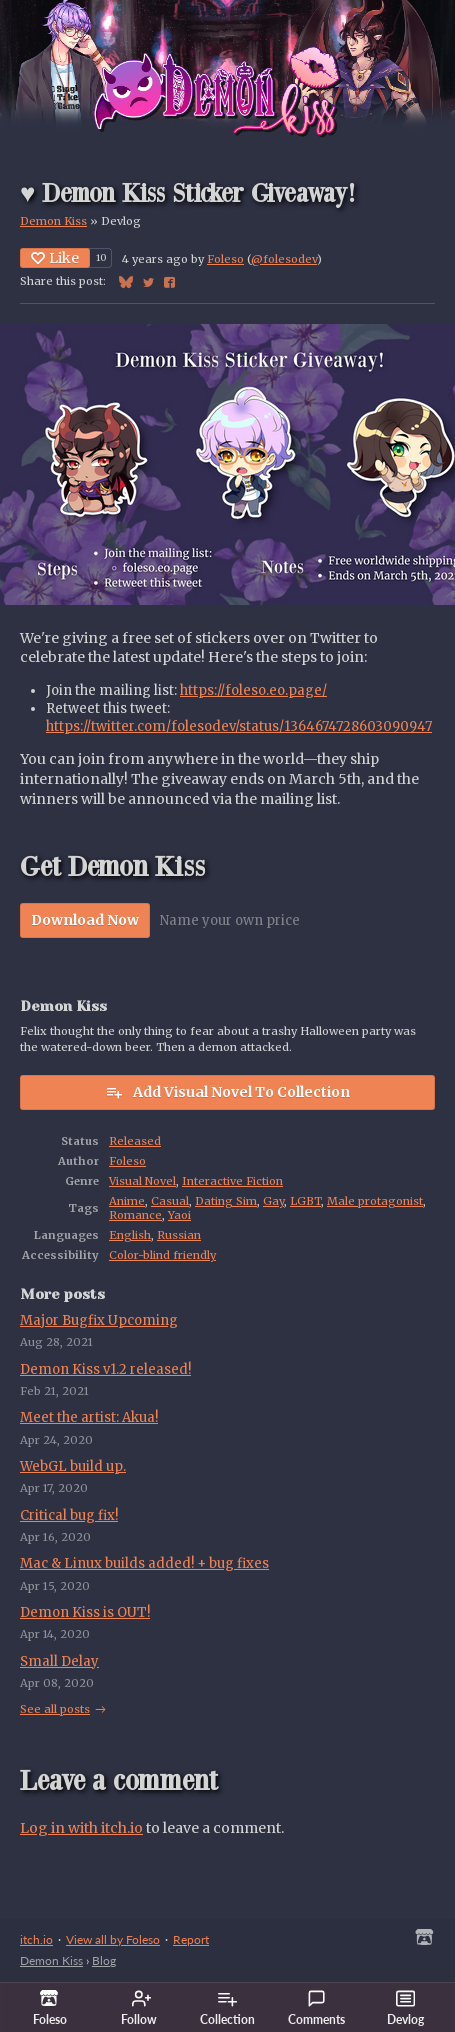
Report (191, 1939)
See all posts (55, 1709)
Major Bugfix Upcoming (99, 1320)
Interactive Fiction (232, 1181)
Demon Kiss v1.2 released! (105, 1369)
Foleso (225, 259)
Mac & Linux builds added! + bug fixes (144, 1563)
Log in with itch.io (81, 1828)
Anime (127, 1201)
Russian (179, 1235)
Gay (273, 1201)
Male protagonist (375, 1201)
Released (135, 1141)
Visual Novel (142, 1181)
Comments (316, 2008)
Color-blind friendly (162, 1255)
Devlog (405, 2008)
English (130, 1235)
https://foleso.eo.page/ (253, 690)
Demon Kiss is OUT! (85, 1612)
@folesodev (284, 259)
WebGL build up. (73, 1466)
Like (55, 258)
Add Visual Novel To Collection (227, 1092)
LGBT (305, 1201)
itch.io (36, 1939)
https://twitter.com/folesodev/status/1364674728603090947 (239, 726)
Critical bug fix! (69, 1515)
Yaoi (179, 1215)
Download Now (85, 920)
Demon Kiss (53, 221)
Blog (104, 1960)
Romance (135, 1215)
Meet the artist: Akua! (89, 1417)
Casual (170, 1201)
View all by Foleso (113, 1939)
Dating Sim (226, 1201)
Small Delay (59, 1661)
